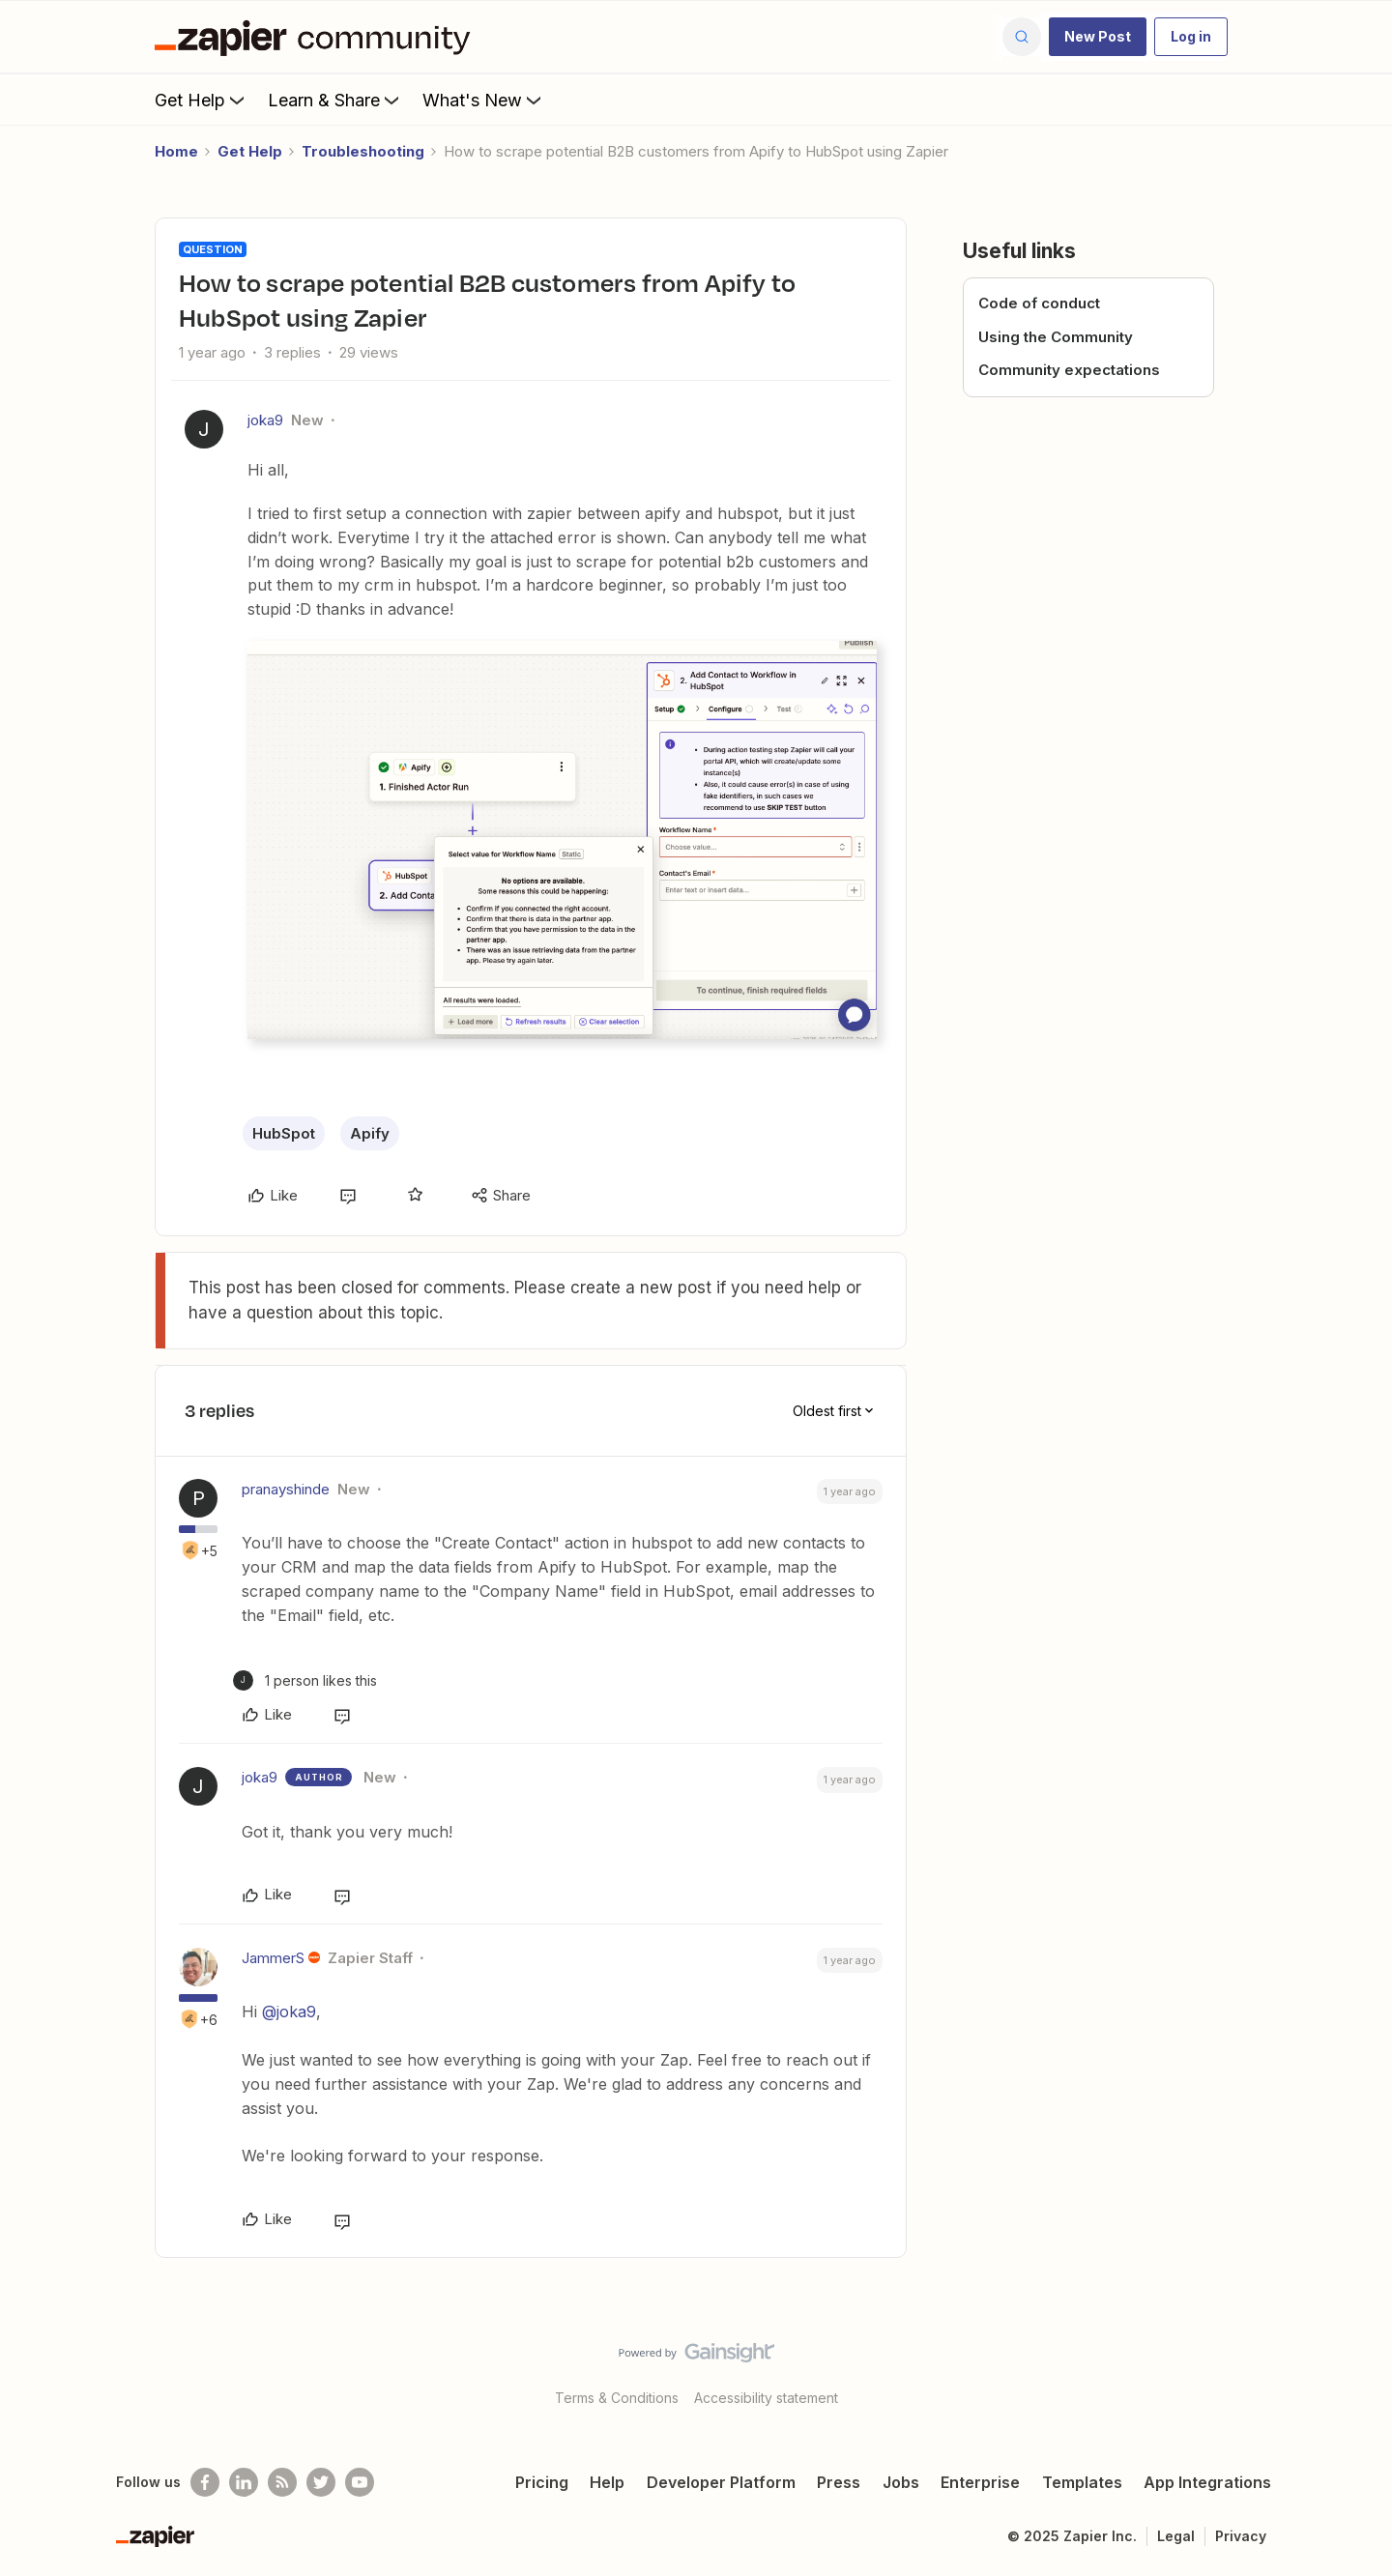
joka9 (265, 420)
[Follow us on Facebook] (204, 2482)
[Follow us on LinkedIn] (243, 2482)
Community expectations (1069, 370)
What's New (483, 99)
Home (176, 151)
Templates (1082, 2482)
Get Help (201, 99)
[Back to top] (1353, 2369)
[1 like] (305, 1680)
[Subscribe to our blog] (282, 2482)
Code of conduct (1039, 303)
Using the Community (1055, 337)
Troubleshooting (363, 151)
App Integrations (1207, 2482)
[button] (1097, 36)
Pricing (541, 2482)
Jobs (901, 2482)
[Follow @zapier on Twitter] (320, 2482)
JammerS (273, 1958)
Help (607, 2482)
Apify (370, 1133)
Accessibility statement (766, 2397)
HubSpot (283, 1133)
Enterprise (980, 2482)
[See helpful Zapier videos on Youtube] (359, 2482)
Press (838, 2482)
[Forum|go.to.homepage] (317, 36)
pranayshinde (286, 1489)
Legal (1176, 2536)
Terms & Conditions (617, 2397)
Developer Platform (721, 2482)
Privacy (1240, 2536)
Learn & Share (335, 99)
